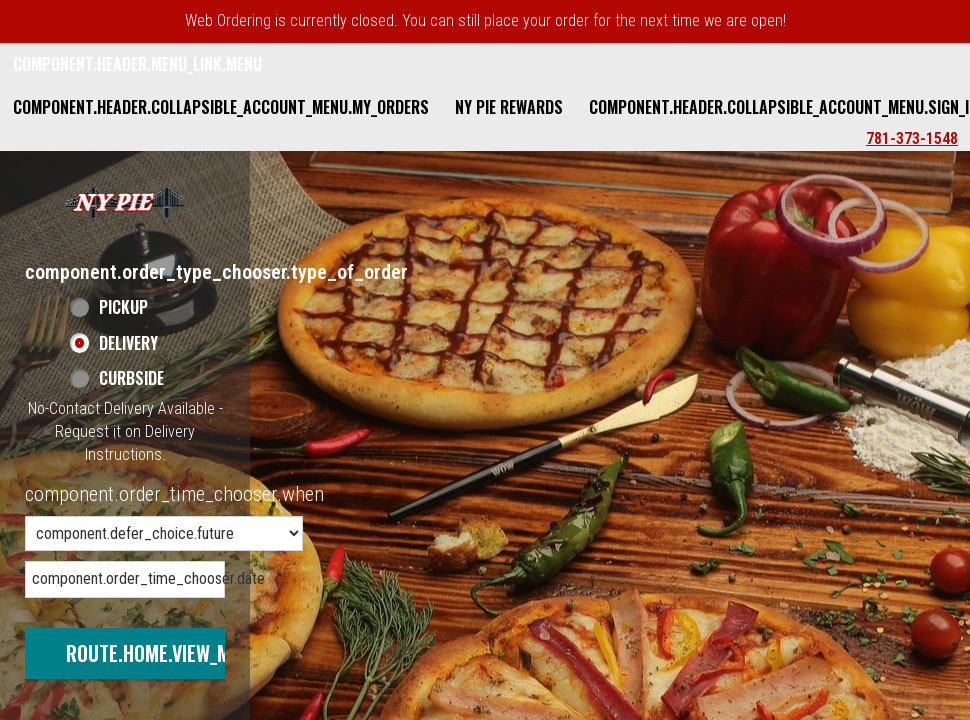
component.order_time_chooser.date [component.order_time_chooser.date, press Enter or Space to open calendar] (128, 578)
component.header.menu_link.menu (137, 64)
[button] (125, 201)
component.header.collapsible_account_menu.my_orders (221, 107)
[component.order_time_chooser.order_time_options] (164, 533)
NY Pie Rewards (509, 107)
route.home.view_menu (164, 653)
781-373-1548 (912, 138)
